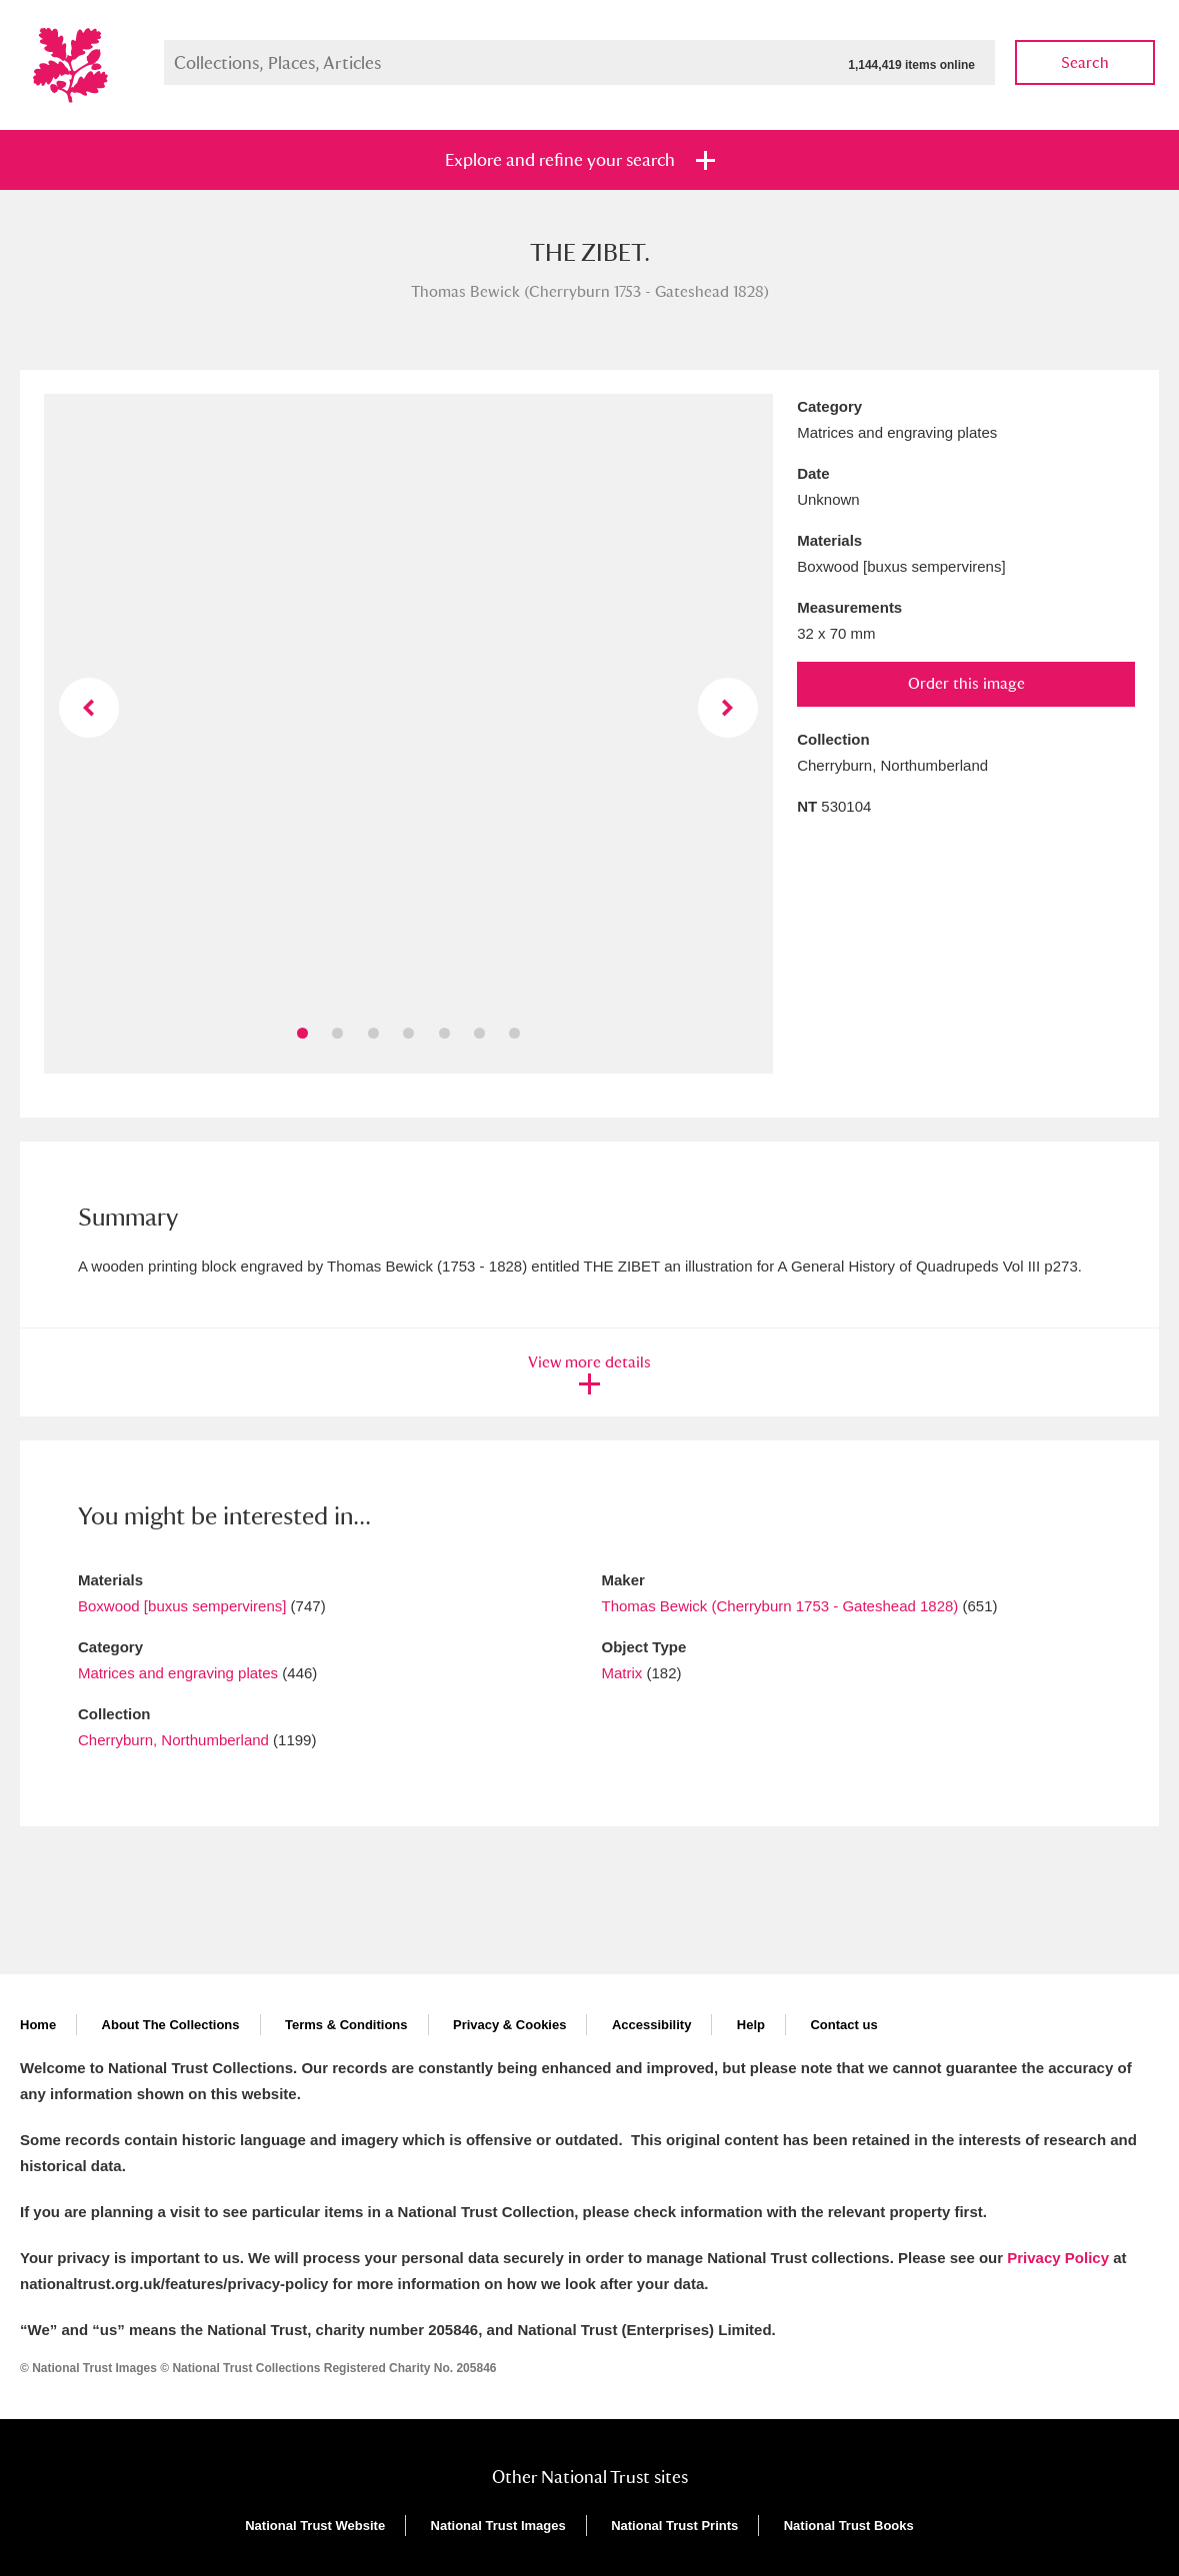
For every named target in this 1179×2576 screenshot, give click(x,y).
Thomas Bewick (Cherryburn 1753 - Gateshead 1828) (780, 1605)
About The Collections (171, 2024)
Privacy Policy (1058, 2257)
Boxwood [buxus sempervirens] (182, 1605)
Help (751, 2024)
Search (1085, 62)
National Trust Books (849, 2525)
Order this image (966, 683)
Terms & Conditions (346, 2024)
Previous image (89, 708)
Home (38, 2024)
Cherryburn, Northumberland (173, 1739)
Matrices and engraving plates (178, 1672)
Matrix (622, 1672)
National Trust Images (498, 2525)
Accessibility (652, 2024)
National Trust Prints (674, 2525)
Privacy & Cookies (509, 2024)
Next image (728, 708)
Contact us (843, 2024)
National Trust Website (315, 2525)
